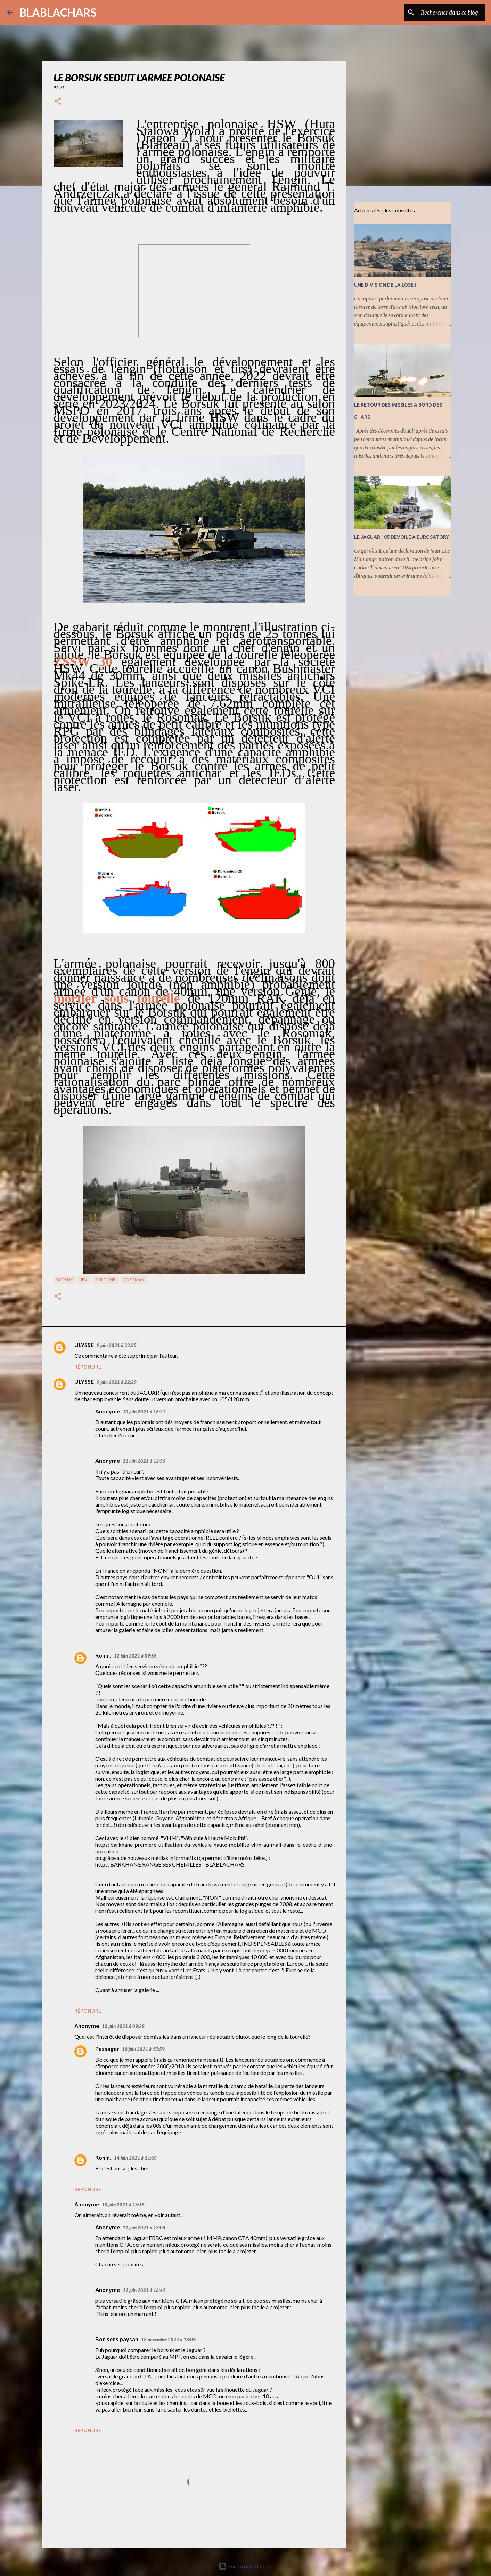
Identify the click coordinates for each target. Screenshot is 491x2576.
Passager (107, 2048)
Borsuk (64, 1279)
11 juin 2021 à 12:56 (144, 1461)
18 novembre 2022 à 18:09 (168, 2339)
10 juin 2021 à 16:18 (123, 2204)
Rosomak (133, 1279)
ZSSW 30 (83, 661)
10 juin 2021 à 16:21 (144, 1411)
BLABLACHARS (58, 12)
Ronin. (103, 1655)
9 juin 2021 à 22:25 (117, 1345)
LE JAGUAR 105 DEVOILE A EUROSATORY (401, 537)
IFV (84, 1279)
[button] (58, 101)
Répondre (87, 1367)
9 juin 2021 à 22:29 (117, 1382)
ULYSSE (84, 1344)
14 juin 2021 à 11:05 (135, 2158)
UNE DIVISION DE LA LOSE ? (385, 285)
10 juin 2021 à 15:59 (143, 2049)
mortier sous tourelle (117, 998)
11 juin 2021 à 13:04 (144, 2227)
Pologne (105, 1279)
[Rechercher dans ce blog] (448, 12)
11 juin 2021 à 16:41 (144, 2290)
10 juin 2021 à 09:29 (123, 2026)
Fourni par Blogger (245, 2566)
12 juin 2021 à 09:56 (135, 1656)
